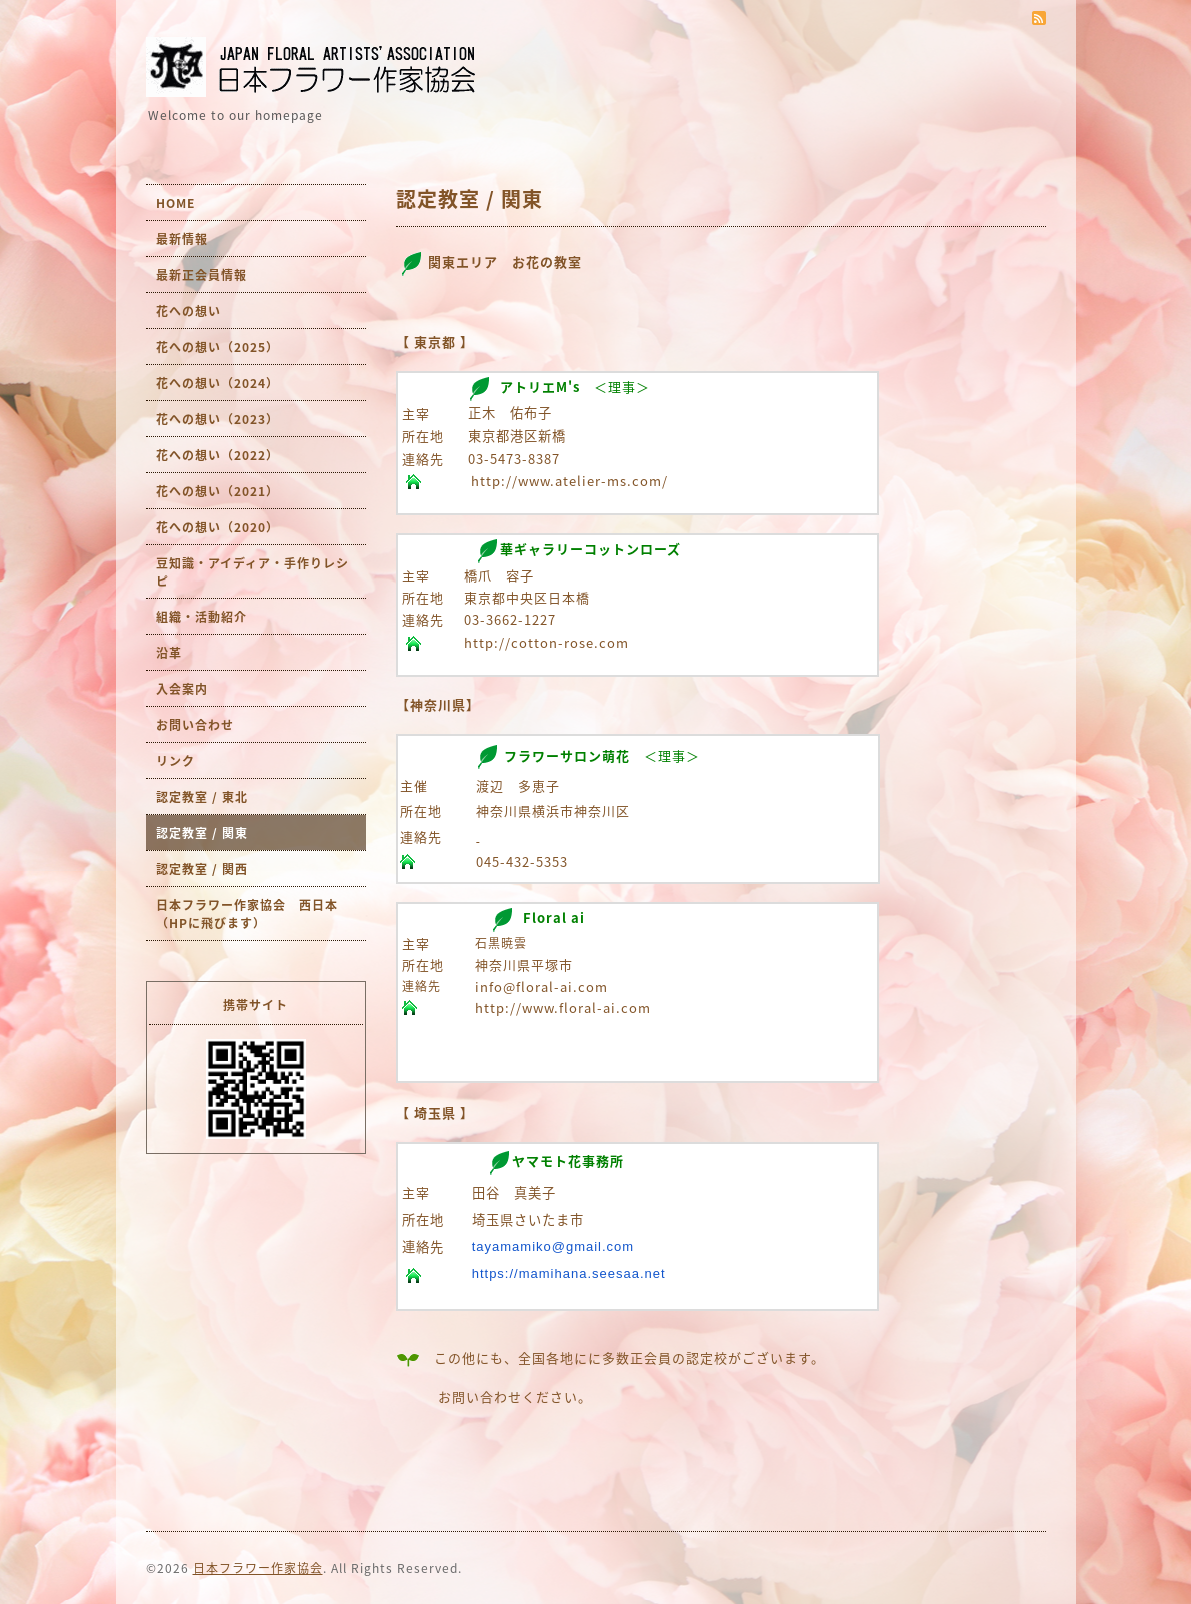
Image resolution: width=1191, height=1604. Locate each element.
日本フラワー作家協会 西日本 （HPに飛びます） (253, 914)
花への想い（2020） (217, 527)
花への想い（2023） (217, 419)
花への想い (188, 311)
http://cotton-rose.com (546, 642)
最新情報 (182, 239)
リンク (175, 761)
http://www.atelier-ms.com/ (569, 480)
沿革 (169, 653)
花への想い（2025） (217, 347)
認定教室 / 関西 (202, 869)
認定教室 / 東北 (202, 797)
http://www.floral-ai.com (563, 1007)
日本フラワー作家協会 (258, 1568)
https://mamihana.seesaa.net (569, 1273)
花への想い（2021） (217, 491)
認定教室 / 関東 (202, 833)
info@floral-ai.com (541, 986)
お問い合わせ (195, 725)
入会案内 (182, 689)
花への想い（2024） (217, 383)
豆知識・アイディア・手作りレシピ (252, 572)
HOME (175, 203)
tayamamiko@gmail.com (553, 1246)
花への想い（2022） (217, 455)
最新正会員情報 (201, 275)
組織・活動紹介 (201, 617)
